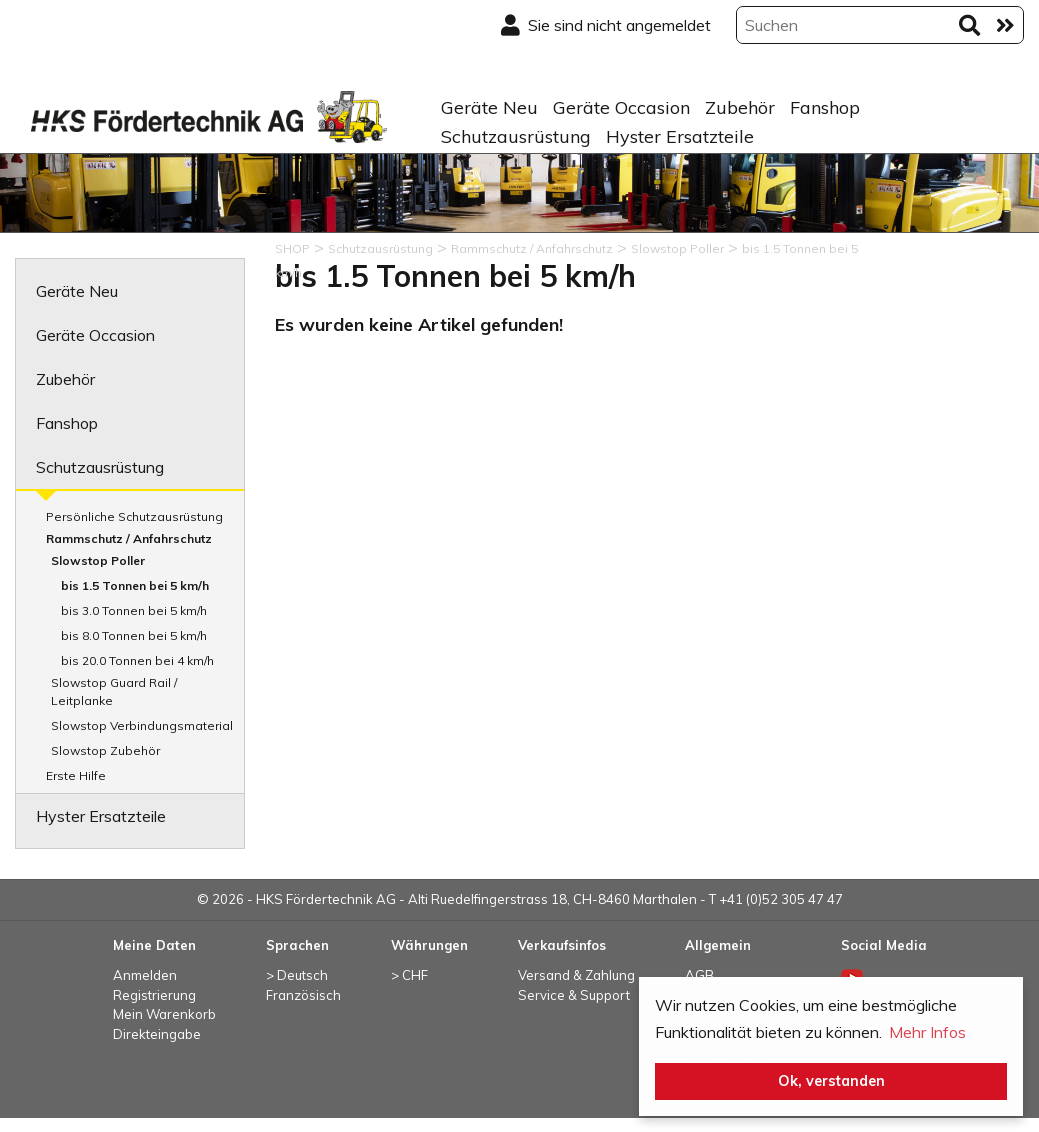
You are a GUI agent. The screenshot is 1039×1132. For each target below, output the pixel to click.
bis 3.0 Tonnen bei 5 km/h (134, 610)
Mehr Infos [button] (927, 1032)
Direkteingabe (157, 1034)
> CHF (409, 975)
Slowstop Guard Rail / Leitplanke (114, 691)
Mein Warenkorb (164, 1014)
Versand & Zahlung (576, 975)
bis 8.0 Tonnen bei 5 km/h (134, 635)
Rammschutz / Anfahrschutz (129, 538)
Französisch (303, 995)
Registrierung (154, 995)
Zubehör (740, 107)
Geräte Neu (489, 107)
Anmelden (145, 975)
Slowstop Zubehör (105, 750)
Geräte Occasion (621, 107)
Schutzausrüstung (516, 136)
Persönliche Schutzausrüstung (134, 516)
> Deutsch (297, 975)
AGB (699, 975)
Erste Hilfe (76, 775)
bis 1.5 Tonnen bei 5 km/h (135, 585)
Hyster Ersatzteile (680, 136)
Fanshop (825, 107)
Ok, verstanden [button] (831, 1081)
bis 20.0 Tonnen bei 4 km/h (137, 660)
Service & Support (574, 995)
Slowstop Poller (98, 560)
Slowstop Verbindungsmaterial (142, 725)
